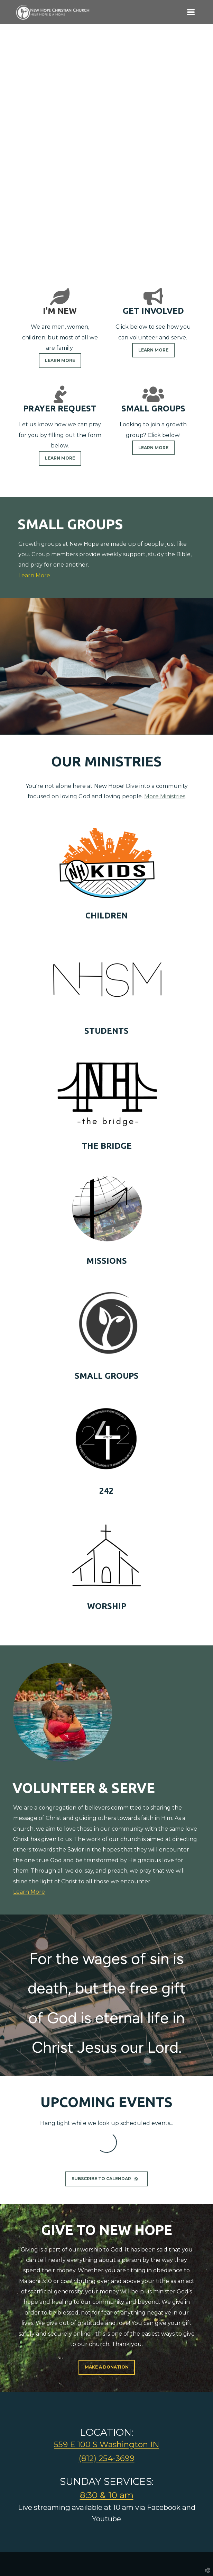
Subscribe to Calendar (107, 2178)
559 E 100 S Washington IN (106, 2444)
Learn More (34, 575)
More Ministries (164, 796)
